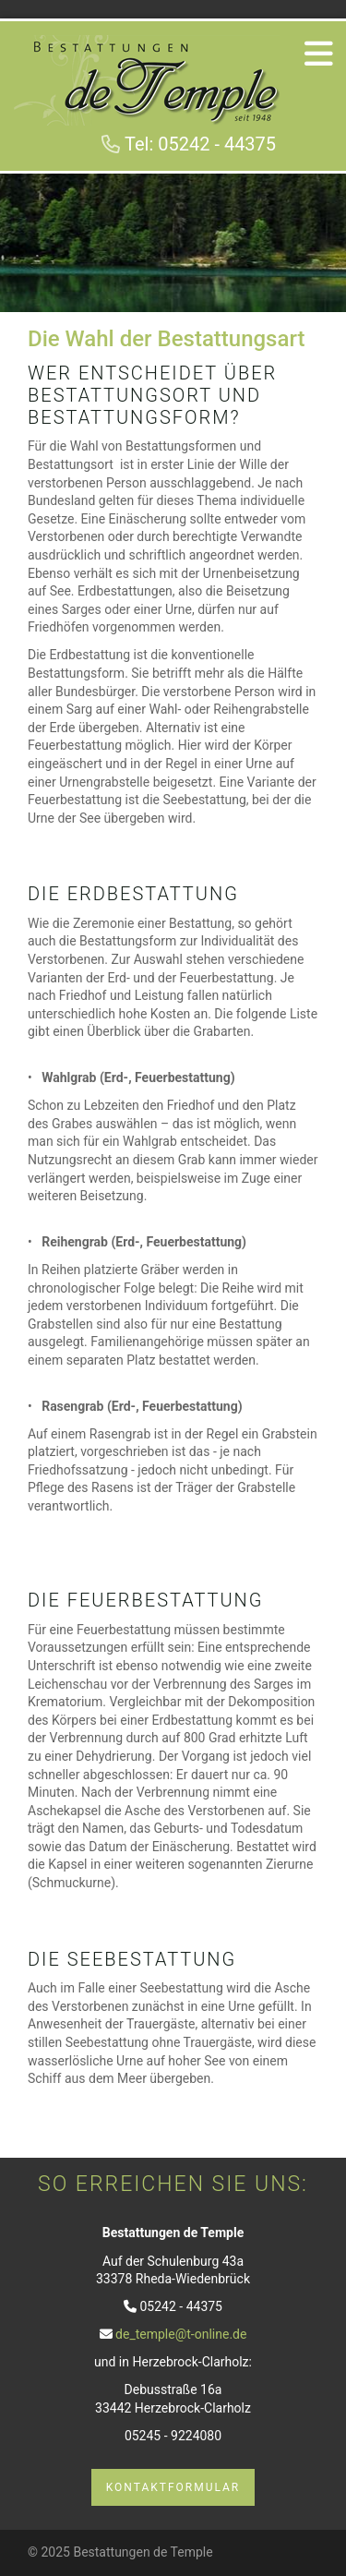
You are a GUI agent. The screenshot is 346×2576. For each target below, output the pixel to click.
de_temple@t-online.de (180, 2334)
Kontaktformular (173, 2487)
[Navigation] (318, 52)
